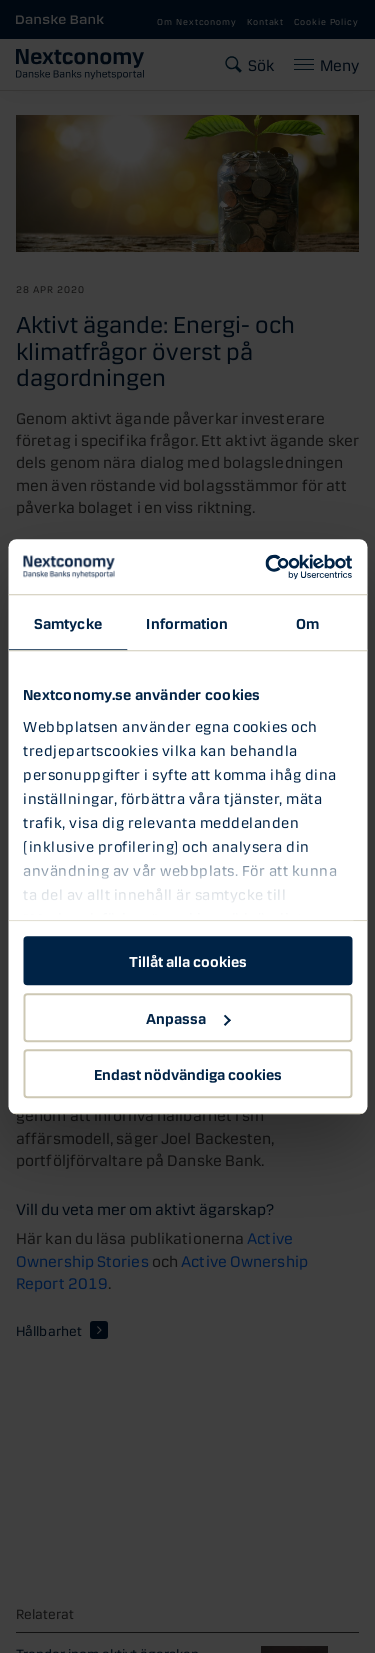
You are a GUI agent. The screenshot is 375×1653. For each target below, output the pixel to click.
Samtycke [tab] (68, 622)
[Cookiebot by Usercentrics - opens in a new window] (267, 567)
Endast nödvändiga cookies (188, 1073)
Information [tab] (187, 622)
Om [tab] (307, 622)
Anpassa (188, 1017)
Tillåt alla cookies (188, 960)
